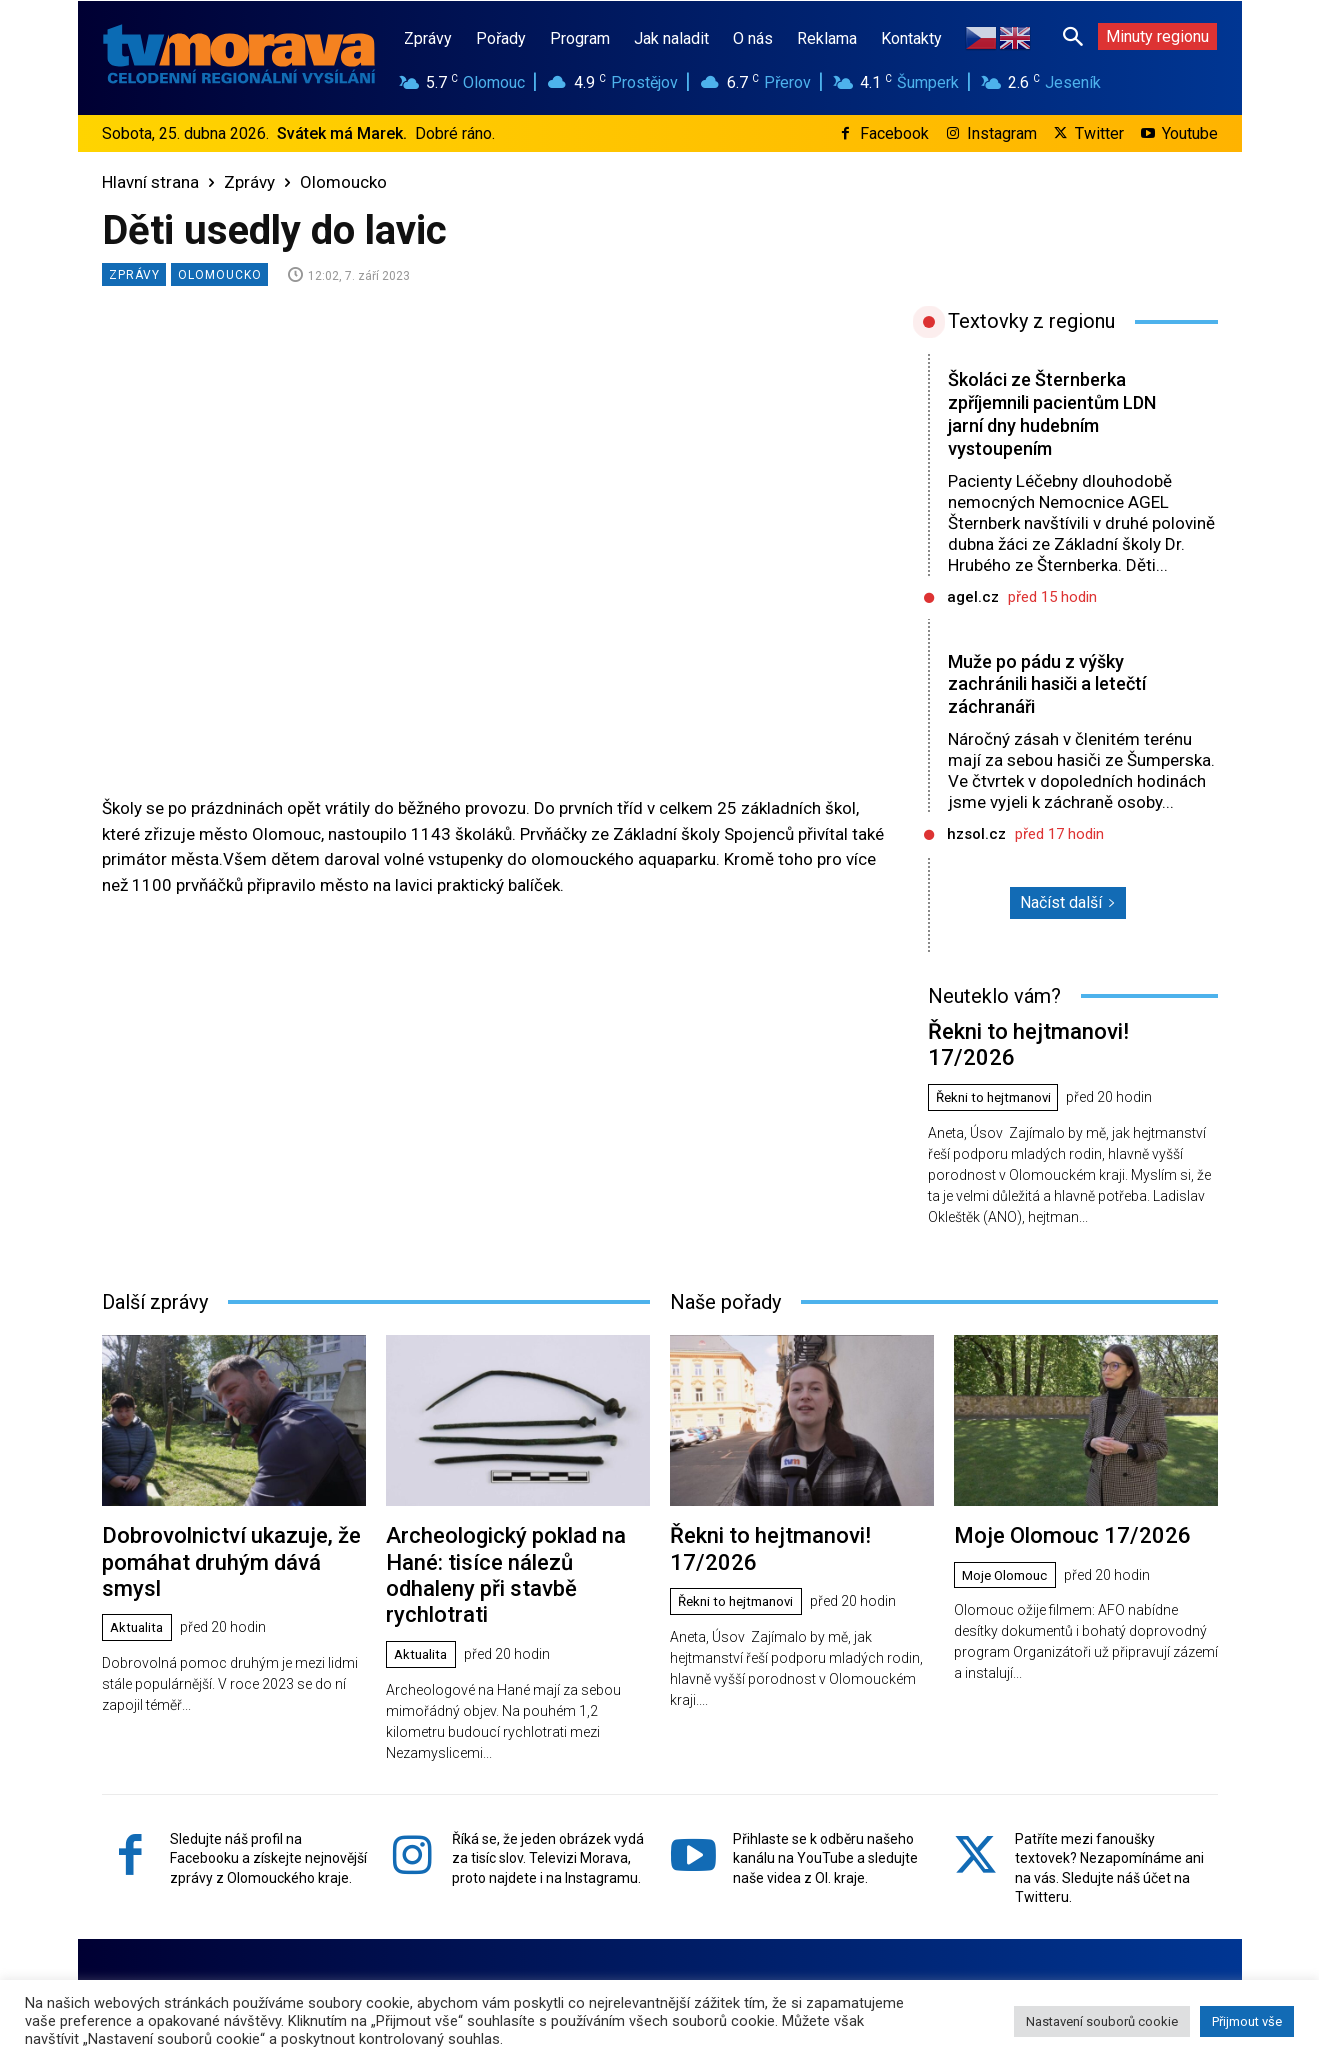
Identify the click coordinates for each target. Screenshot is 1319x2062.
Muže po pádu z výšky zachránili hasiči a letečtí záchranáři (1042, 684)
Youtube (1190, 133)
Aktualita (139, 1564)
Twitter (1099, 133)
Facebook (894, 133)
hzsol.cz (976, 834)
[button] (1073, 36)
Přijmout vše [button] (1247, 2021)
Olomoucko (343, 182)
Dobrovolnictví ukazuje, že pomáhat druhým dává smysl (223, 1514)
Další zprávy (155, 1271)
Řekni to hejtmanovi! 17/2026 (1054, 1029)
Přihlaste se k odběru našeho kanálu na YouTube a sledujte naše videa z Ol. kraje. (825, 1789)
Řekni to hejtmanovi (999, 1068)
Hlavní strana (150, 182)
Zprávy (249, 182)
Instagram (1002, 133)
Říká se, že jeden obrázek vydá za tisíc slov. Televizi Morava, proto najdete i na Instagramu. (548, 1789)
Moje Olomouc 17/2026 (1055, 1502)
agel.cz (973, 597)
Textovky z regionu (1031, 321)
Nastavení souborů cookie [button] (1102, 2021)
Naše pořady (725, 1271)
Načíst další (1068, 902)
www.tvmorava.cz (624, 1965)
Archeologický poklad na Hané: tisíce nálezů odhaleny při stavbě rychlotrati (517, 1525)
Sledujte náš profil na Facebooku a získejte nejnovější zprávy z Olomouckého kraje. (268, 1789)
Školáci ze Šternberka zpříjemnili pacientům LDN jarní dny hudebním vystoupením (1048, 413)
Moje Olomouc (1008, 1541)
